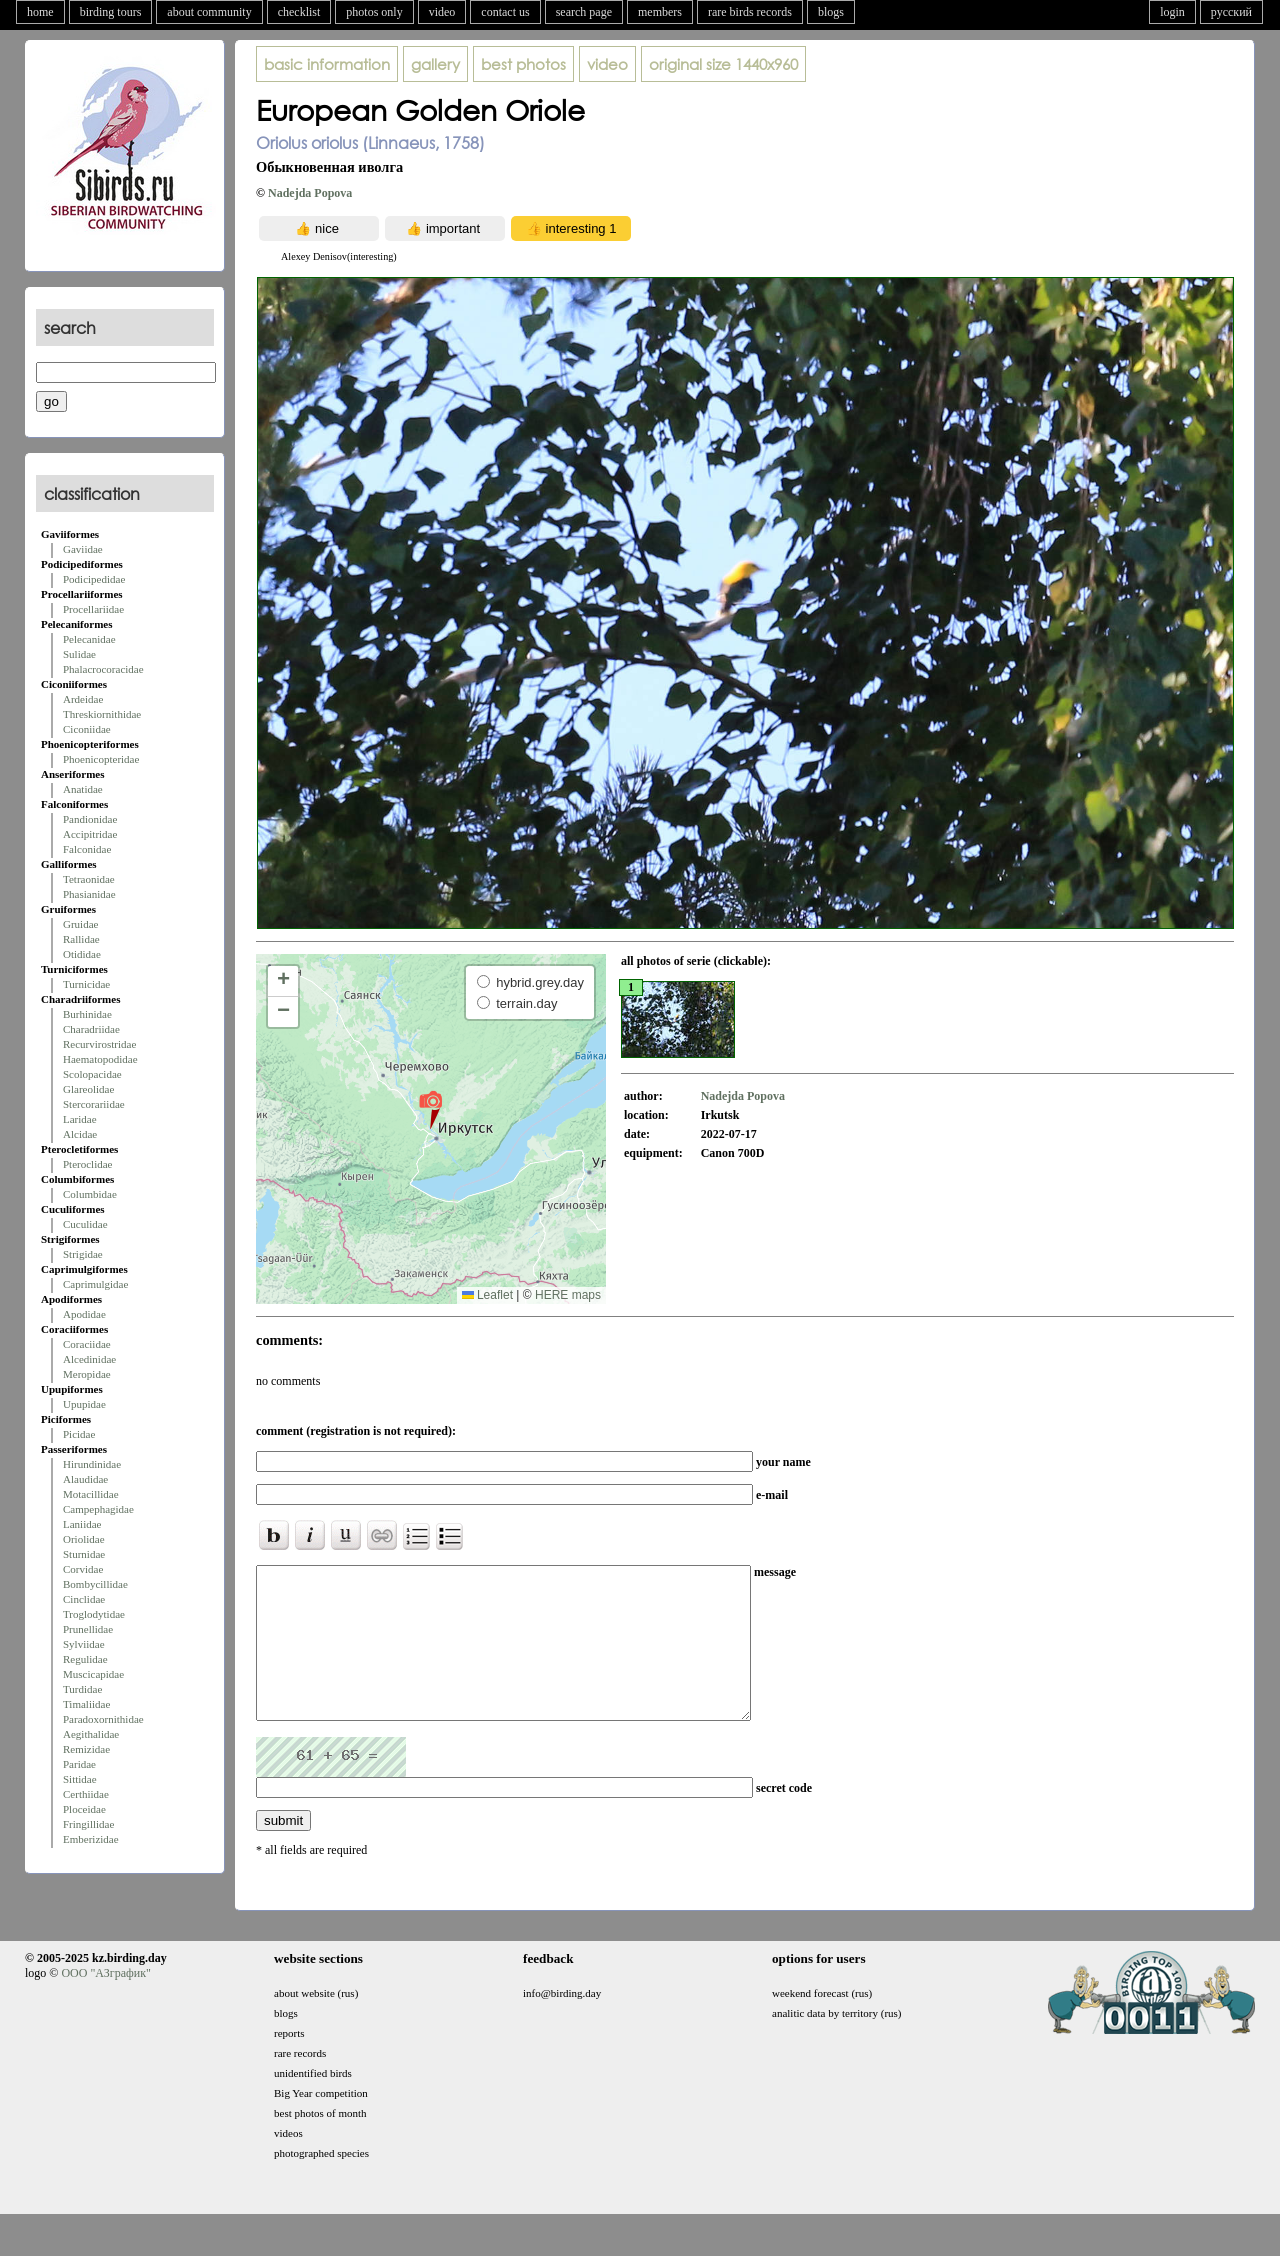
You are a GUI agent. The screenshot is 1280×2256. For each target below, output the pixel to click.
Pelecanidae (89, 639)
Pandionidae (90, 819)
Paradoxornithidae (103, 1719)
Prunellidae (88, 1629)
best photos (523, 64)
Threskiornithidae (102, 714)
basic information (327, 64)
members (660, 12)
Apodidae (84, 1314)
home (40, 12)
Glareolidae (88, 1089)
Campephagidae (98, 1509)
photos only (374, 12)
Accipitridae (90, 834)
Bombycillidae (95, 1584)
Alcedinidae (89, 1359)
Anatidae (83, 789)
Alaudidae (85, 1479)
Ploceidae (84, 1809)
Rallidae (81, 939)
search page (584, 12)
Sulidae (79, 654)
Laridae (80, 1119)
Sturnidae (84, 1554)
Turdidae (82, 1689)
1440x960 (723, 64)
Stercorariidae (94, 1104)
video (442, 12)
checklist (299, 12)
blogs (831, 12)
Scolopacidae (92, 1074)
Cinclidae (84, 1599)
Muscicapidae (93, 1674)
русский (1231, 12)
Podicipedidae (94, 579)
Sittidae (80, 1779)
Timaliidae (86, 1704)
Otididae (82, 954)
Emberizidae (91, 1839)
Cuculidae (85, 1224)
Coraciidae (87, 1344)
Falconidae (87, 849)
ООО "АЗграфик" (105, 2003)
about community (209, 12)
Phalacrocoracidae (103, 669)
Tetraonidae (89, 879)
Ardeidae (83, 699)
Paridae (79, 1764)
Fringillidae (88, 1824)
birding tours (111, 12)
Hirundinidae (92, 1464)
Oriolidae (84, 1539)
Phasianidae (89, 894)
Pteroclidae (87, 1164)
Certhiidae (86, 1794)
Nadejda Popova (310, 193)
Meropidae (87, 1374)
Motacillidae (91, 1494)
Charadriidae (91, 1029)
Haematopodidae (100, 1059)
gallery (435, 64)
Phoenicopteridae (101, 759)
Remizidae (86, 1749)
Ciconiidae (87, 729)
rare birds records (750, 12)
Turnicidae (86, 984)
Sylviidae (84, 1644)
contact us (505, 12)
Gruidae (80, 924)
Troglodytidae (94, 1614)
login (1172, 12)
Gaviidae (83, 549)
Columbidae (90, 1194)
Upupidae (84, 1404)
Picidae (79, 1434)
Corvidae (83, 1569)
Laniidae (82, 1524)
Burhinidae (87, 1014)
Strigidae (83, 1254)
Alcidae (80, 1134)
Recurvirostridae (99, 1044)
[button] (430, 1109)
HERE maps (568, 1295)
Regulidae (85, 1659)
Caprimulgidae (95, 1284)
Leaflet (487, 1295)
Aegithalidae (91, 1734)
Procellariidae (93, 609)
